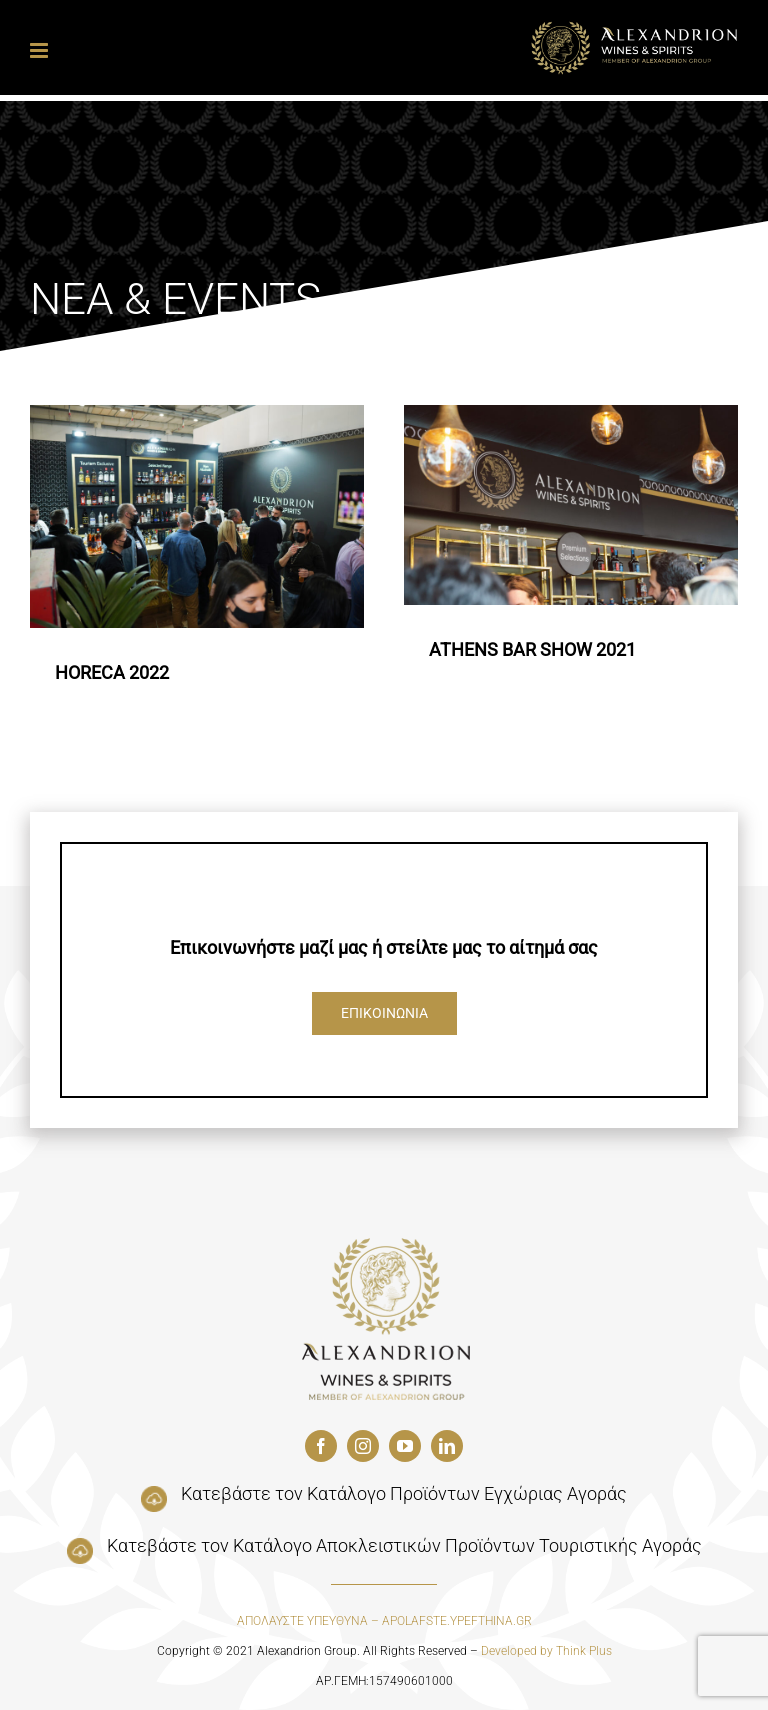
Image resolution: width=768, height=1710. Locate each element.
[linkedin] (447, 1446)
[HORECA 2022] (197, 516)
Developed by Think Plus (546, 1651)
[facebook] (321, 1446)
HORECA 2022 (112, 672)
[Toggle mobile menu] (40, 50)
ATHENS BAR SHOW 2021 (532, 649)
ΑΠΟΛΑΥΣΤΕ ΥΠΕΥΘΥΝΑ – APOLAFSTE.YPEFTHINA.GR (384, 1621)
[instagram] (363, 1446)
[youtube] (405, 1446)
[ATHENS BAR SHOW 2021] (571, 505)
